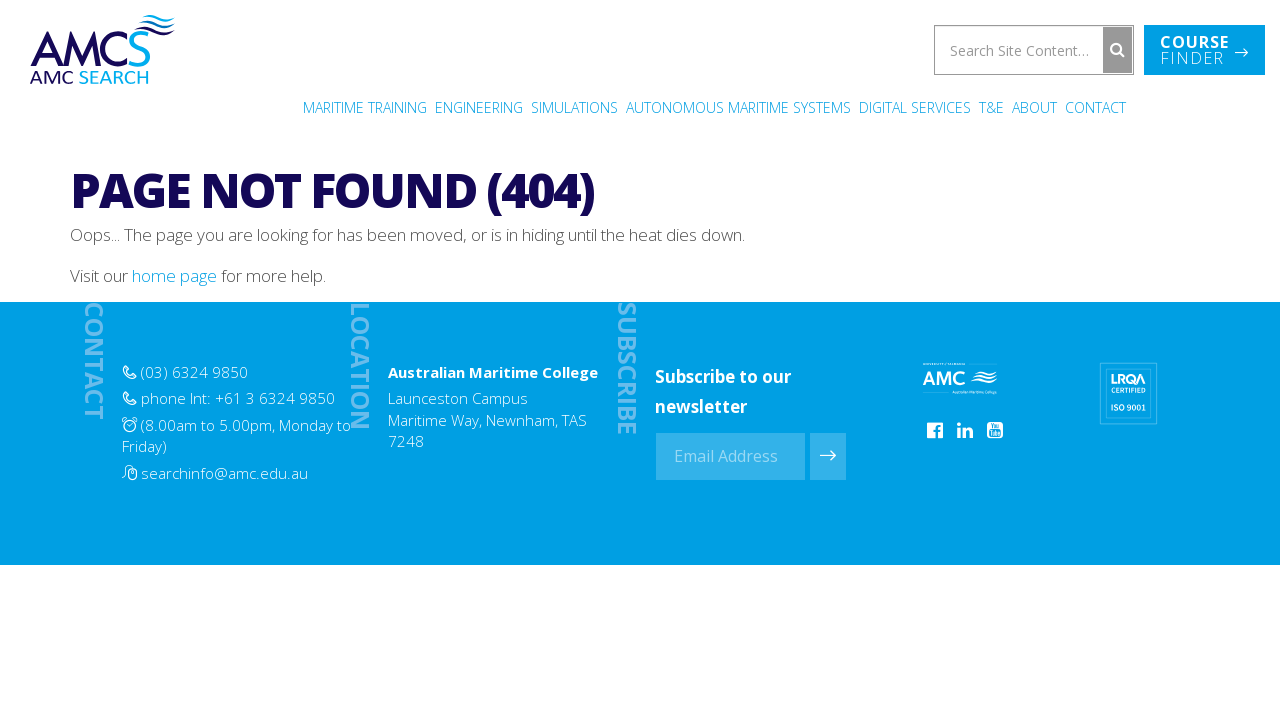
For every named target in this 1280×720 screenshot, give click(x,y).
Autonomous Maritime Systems (738, 107)
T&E (991, 107)
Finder (1204, 50)
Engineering (479, 107)
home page (174, 275)
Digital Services (915, 107)
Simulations (574, 107)
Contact (1095, 107)
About (1034, 107)
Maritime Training (365, 107)
